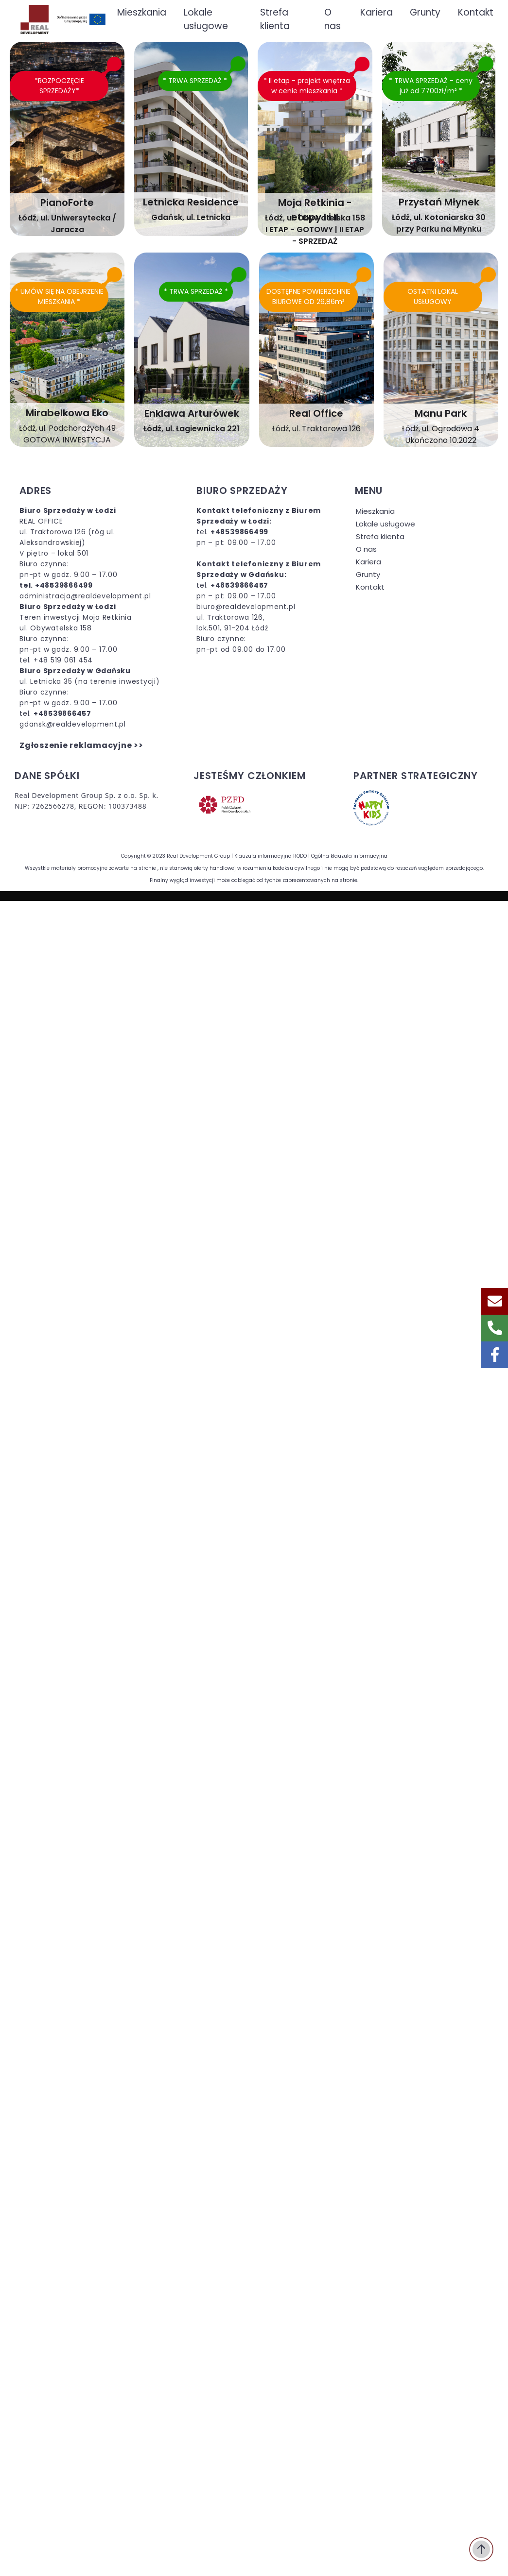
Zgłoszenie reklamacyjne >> (81, 745)
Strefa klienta (380, 536)
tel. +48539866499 (56, 585)
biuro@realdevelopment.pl (245, 606)
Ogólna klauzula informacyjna (349, 856)
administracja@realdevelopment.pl (85, 596)
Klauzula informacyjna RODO (270, 856)
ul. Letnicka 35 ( (48, 681)
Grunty (368, 574)
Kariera (368, 562)
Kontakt (370, 587)
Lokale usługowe (385, 524)
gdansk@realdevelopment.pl (72, 724)
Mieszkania (375, 511)
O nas (366, 549)
